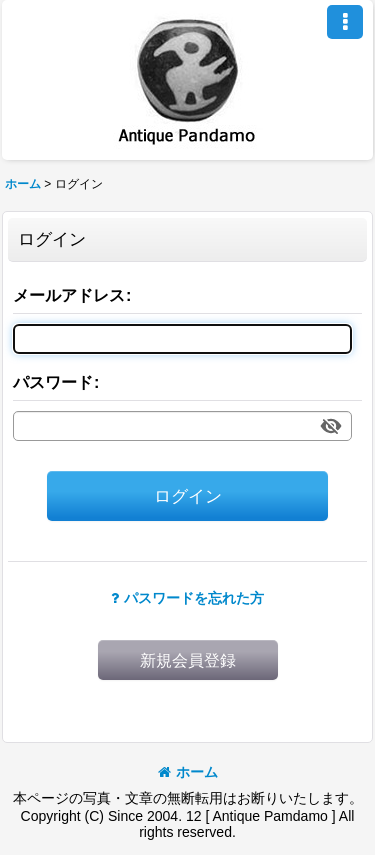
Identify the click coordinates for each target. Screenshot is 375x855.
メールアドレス (69, 295)
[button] (345, 22)
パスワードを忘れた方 (187, 598)
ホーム (188, 772)
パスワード (53, 382)
